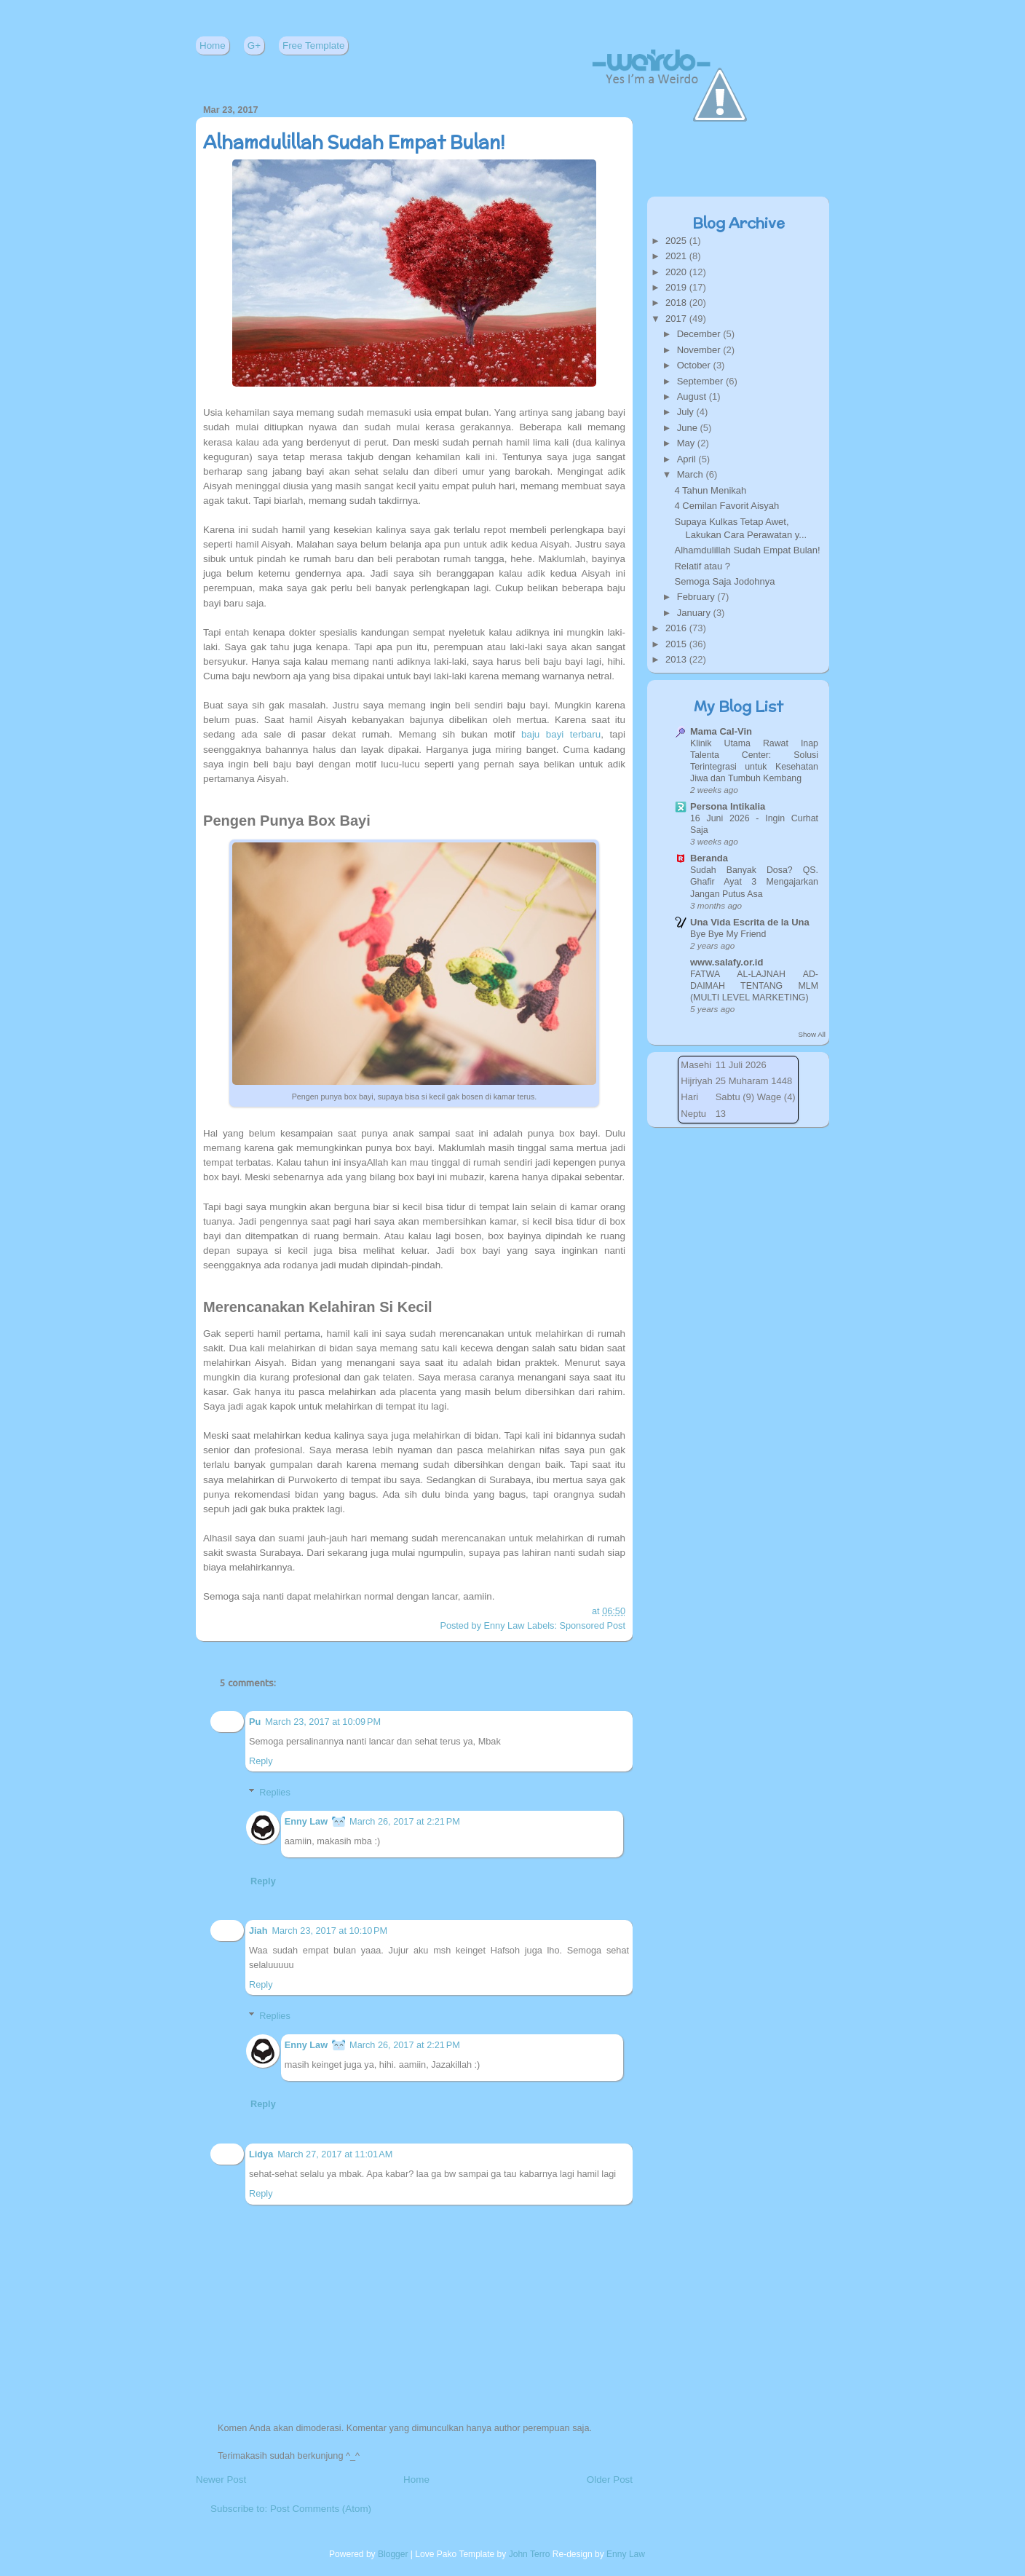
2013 (677, 659)
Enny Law (306, 1821)
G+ (254, 45)
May (687, 443)
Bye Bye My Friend (728, 934)
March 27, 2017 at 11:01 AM (334, 2154)
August (693, 396)
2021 (677, 255)
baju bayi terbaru (561, 734)
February (697, 596)
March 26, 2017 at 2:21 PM (404, 1821)
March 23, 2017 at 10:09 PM (323, 1721)
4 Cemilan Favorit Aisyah (726, 505)
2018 (677, 302)
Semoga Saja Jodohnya (724, 581)
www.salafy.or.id (726, 962)
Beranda (709, 858)
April (688, 459)
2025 (677, 240)
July (687, 411)
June (688, 427)
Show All (812, 1034)
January (695, 612)
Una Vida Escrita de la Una (750, 922)
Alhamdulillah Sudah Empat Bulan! (354, 142)
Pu (255, 1721)
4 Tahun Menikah (710, 490)
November (700, 349)
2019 (677, 287)
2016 (677, 628)
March (691, 474)
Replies (274, 1792)
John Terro (529, 2554)
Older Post (610, 2479)
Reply (261, 1760)
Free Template (313, 45)
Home (212, 45)
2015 (677, 644)
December (700, 333)
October (695, 365)
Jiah (258, 1930)
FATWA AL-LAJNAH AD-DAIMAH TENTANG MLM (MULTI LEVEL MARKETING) (754, 986)
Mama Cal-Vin (721, 731)
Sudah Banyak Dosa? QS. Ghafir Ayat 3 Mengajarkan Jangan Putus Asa (754, 881)
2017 (677, 318)
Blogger (393, 2554)
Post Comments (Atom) (320, 2508)
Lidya (261, 2154)
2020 (677, 271)
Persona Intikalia (727, 806)
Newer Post (221, 2479)
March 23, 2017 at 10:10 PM (329, 1930)
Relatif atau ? (702, 566)
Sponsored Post (592, 1625)
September (701, 381)
